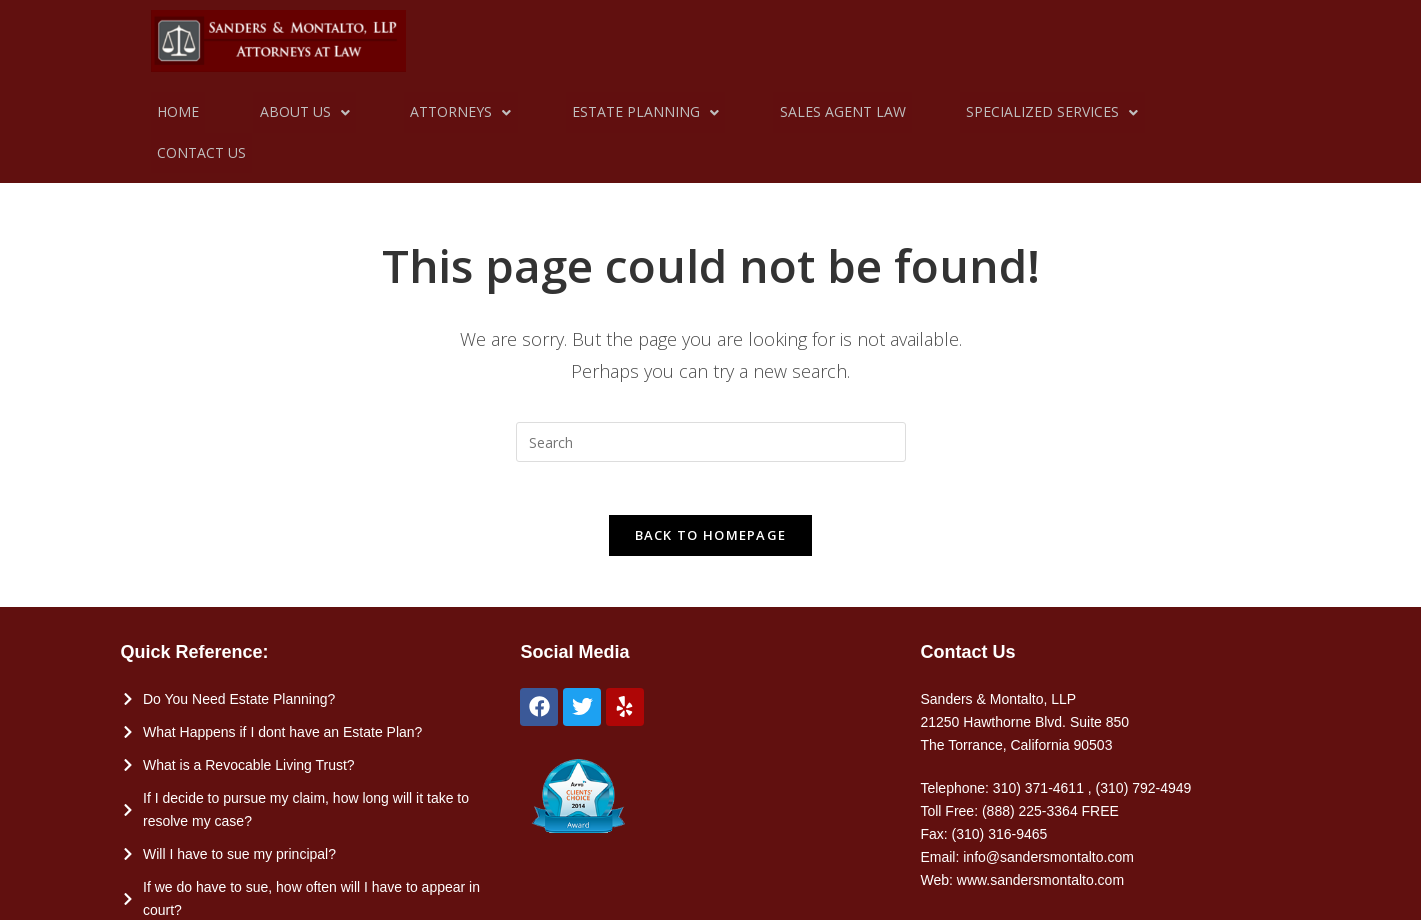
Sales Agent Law (786, 111)
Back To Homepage (711, 503)
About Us (286, 111)
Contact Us (1161, 111)
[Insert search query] (711, 402)
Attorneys (429, 111)
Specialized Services (983, 111)
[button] (286, 112)
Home (172, 111)
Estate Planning (601, 111)
